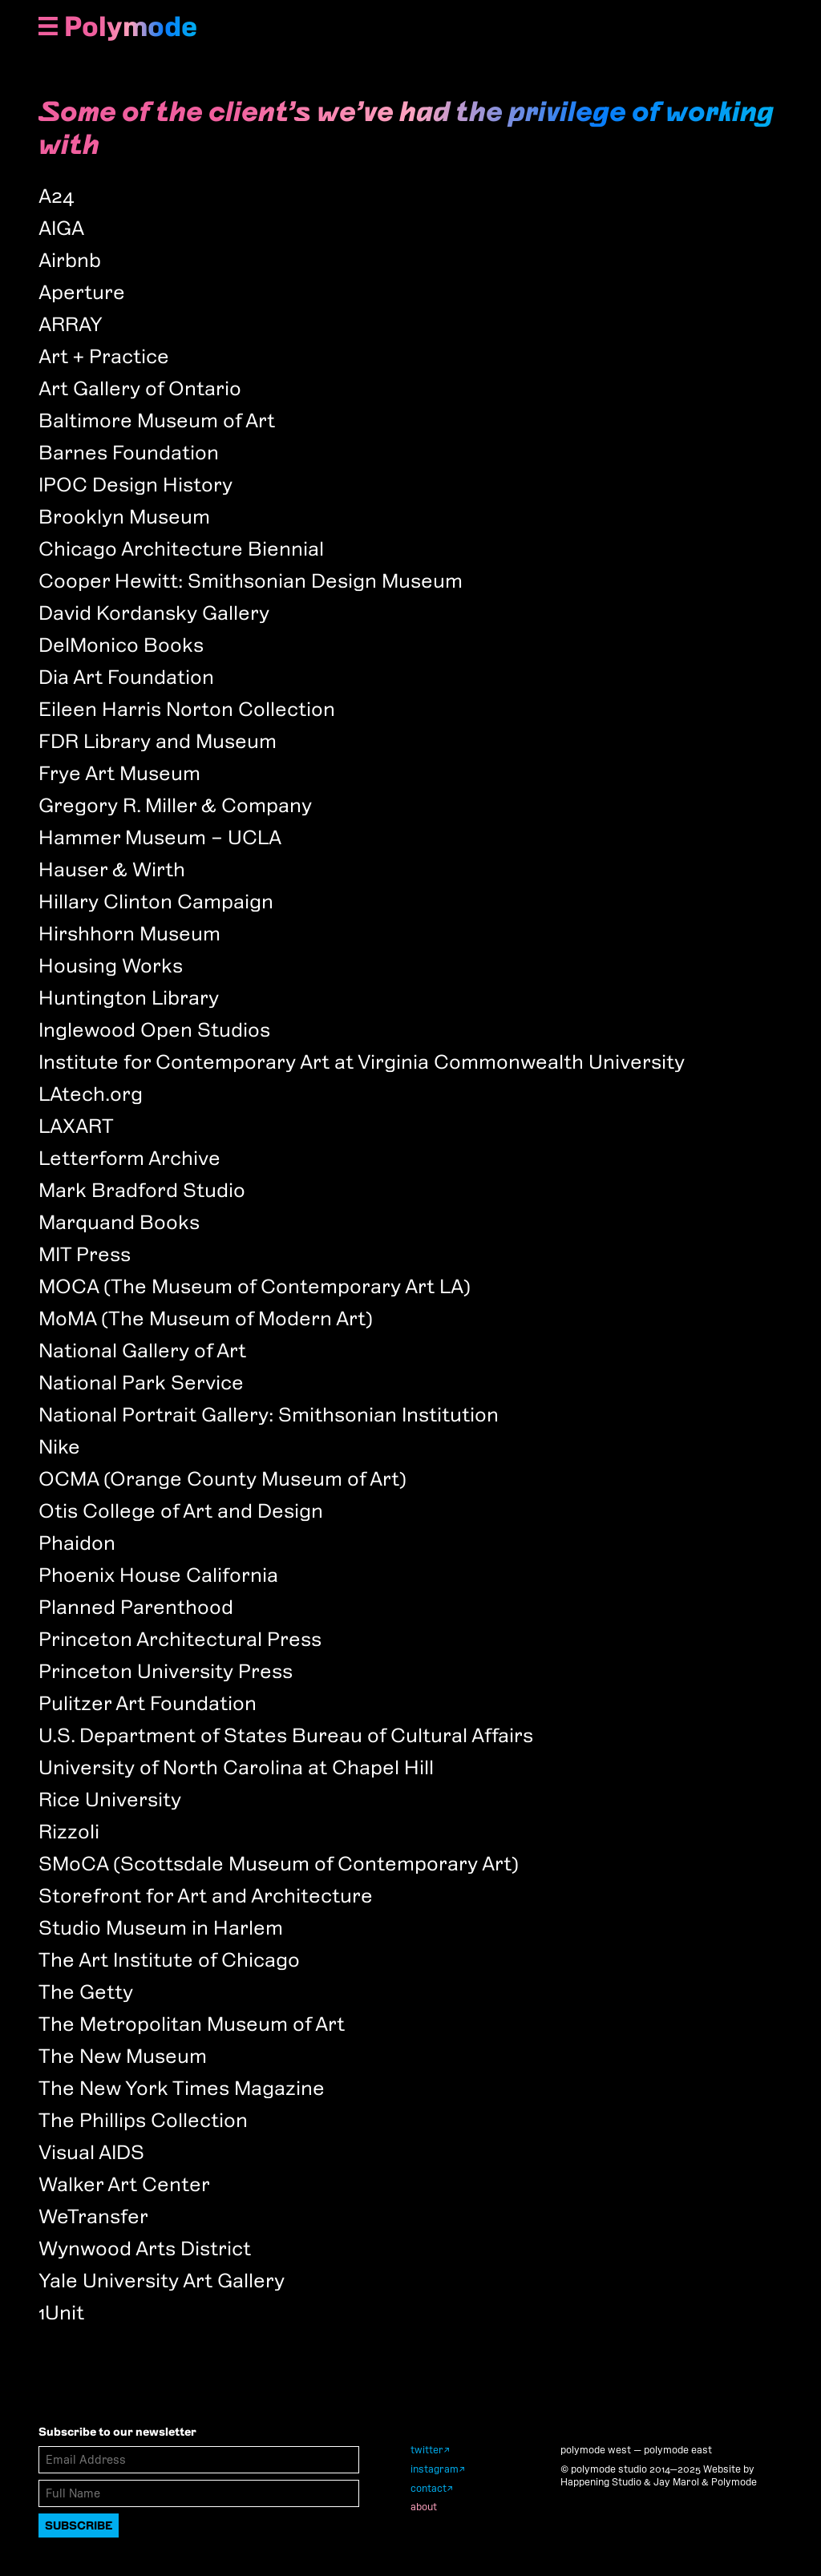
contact (428, 2488)
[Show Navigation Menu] (48, 27)
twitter (426, 2450)
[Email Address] (198, 2459)
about (423, 2507)
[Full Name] (198, 2493)
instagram (434, 2469)
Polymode (130, 26)
